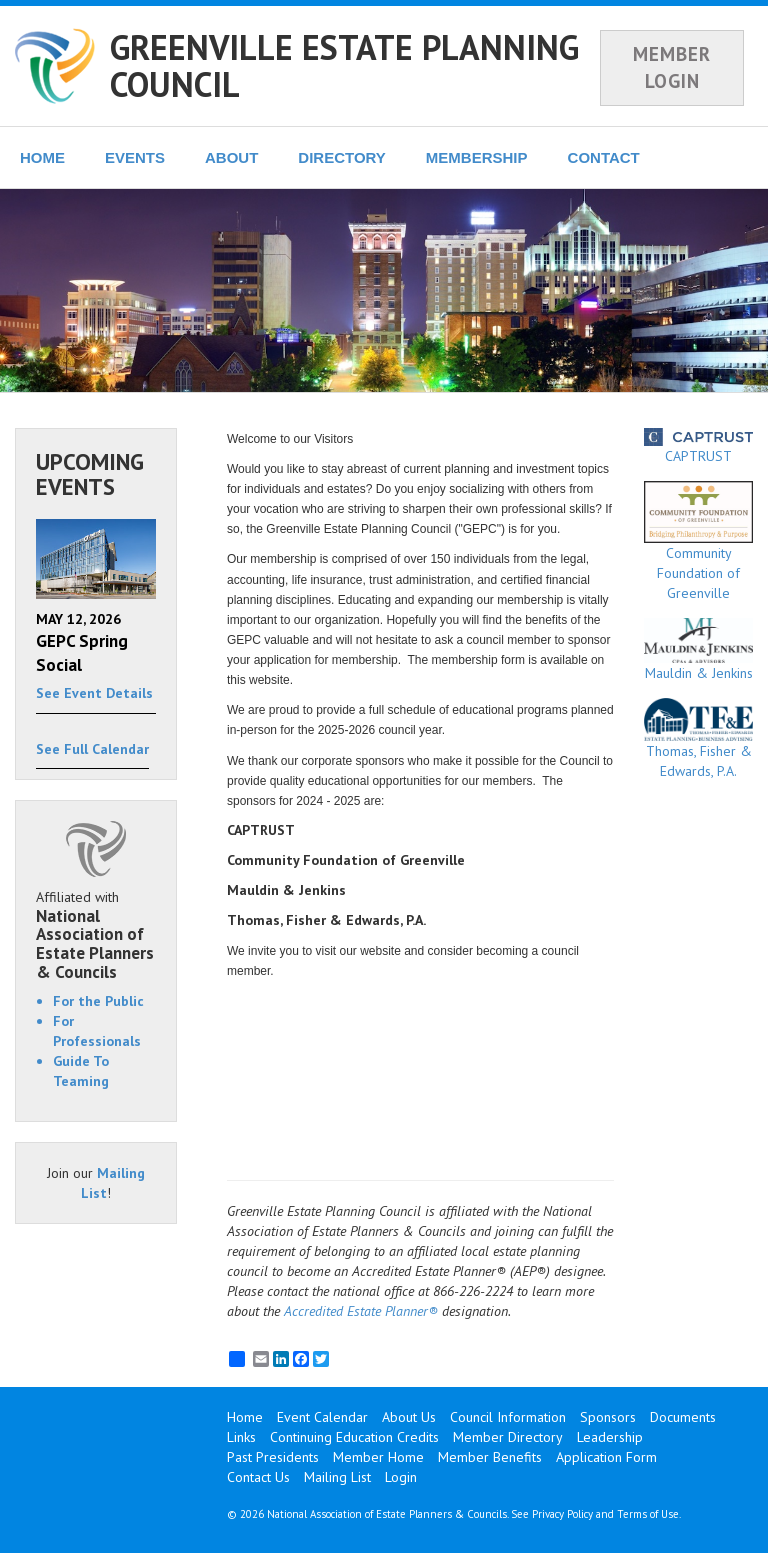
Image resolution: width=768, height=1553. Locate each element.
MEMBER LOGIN (672, 67)
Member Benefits (490, 1457)
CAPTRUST (698, 447)
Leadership (610, 1437)
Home (245, 1417)
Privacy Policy (562, 1514)
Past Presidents (273, 1457)
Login (401, 1477)
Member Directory (508, 1437)
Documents (683, 1417)
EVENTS (135, 157)
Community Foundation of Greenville (698, 541)
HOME (42, 157)
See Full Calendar (92, 749)
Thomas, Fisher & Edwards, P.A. (698, 739)
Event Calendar (322, 1417)
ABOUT (231, 157)
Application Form (606, 1457)
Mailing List (337, 1477)
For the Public (98, 1001)
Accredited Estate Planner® (361, 1311)
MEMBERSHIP (477, 157)
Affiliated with (96, 935)
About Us (409, 1417)
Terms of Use (648, 1514)
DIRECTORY (342, 157)
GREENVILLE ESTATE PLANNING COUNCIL (344, 65)
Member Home (378, 1457)
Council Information (508, 1417)
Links (241, 1437)
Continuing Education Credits (354, 1437)
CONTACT (604, 157)
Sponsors (608, 1417)
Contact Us (258, 1477)
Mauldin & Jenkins (698, 650)
